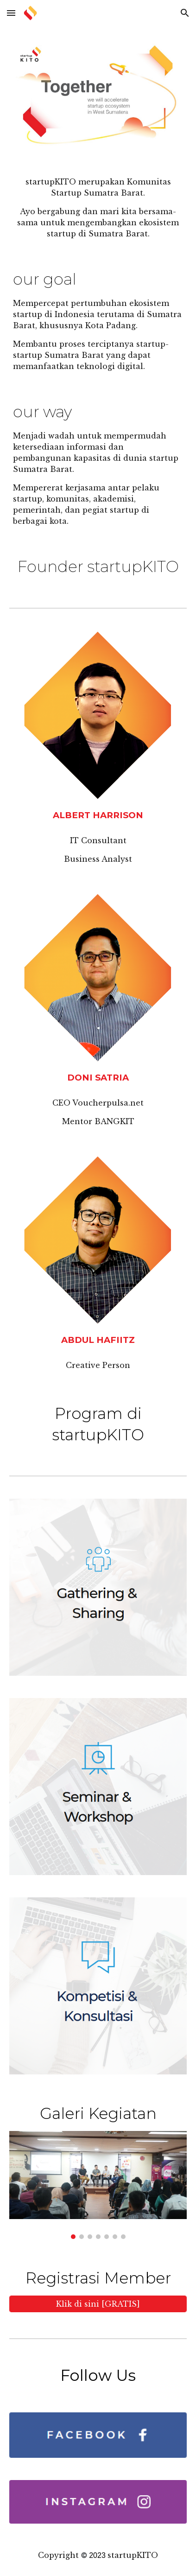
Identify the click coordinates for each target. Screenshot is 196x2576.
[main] (97, 207)
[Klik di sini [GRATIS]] (98, 2304)
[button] (11, 12)
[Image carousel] (97, 2185)
